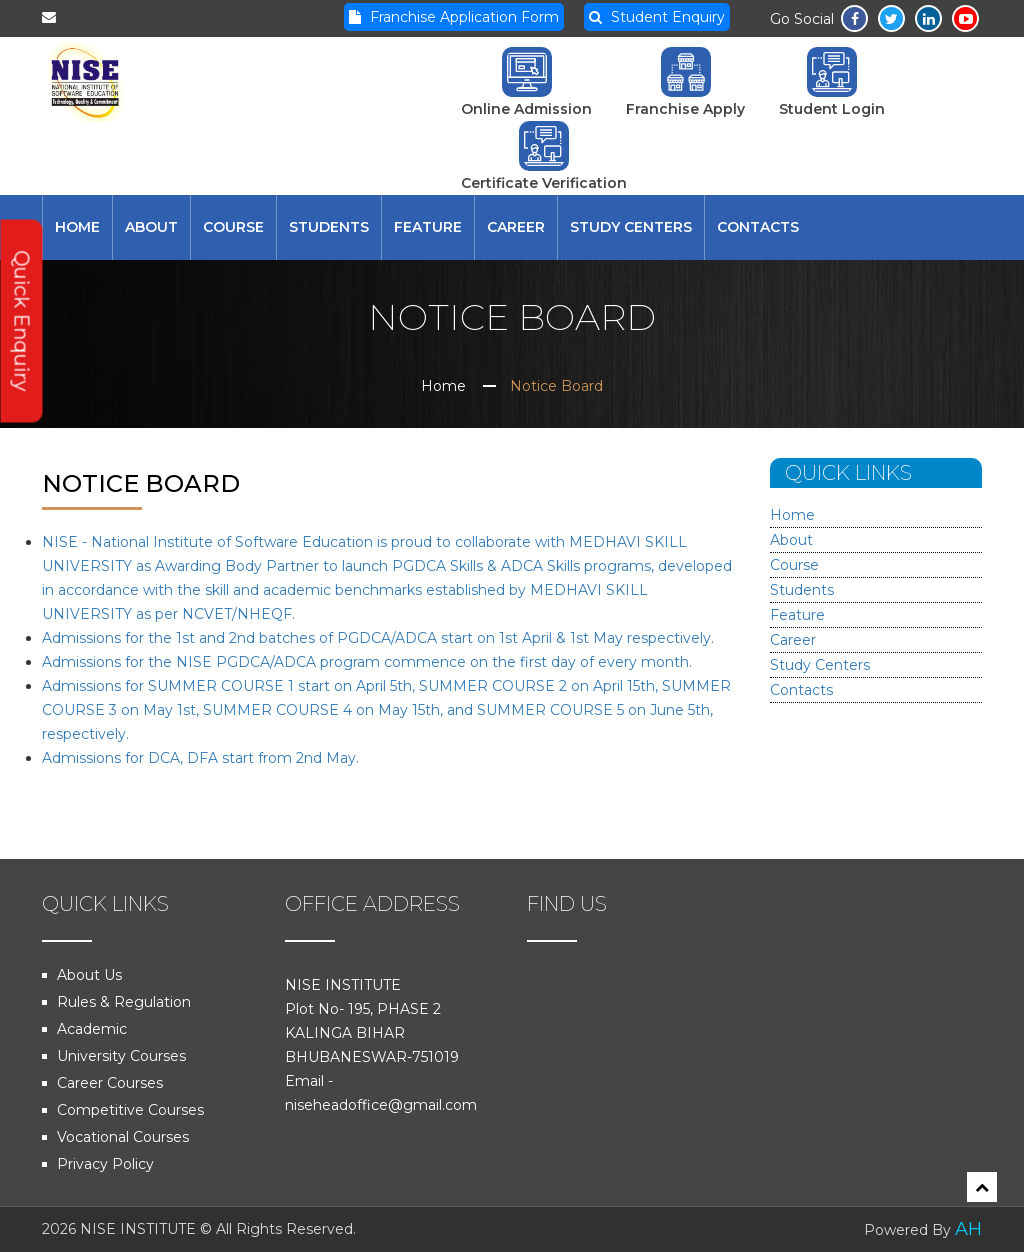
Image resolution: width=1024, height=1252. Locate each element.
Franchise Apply (685, 82)
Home (77, 227)
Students (329, 227)
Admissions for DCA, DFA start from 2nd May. (200, 758)
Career (516, 227)
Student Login (832, 82)
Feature (428, 227)
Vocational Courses (123, 1137)
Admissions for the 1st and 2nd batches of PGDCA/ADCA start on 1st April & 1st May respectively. (378, 638)
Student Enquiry (657, 17)
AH (968, 1229)
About (151, 227)
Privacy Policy (105, 1164)
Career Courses (110, 1083)
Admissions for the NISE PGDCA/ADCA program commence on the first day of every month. (367, 662)
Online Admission (526, 82)
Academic (92, 1029)
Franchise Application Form (454, 17)
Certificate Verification (544, 156)
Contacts (758, 227)
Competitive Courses (130, 1110)
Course (233, 227)
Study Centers (631, 227)
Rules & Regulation (124, 1002)
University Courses (121, 1056)
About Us (89, 975)
